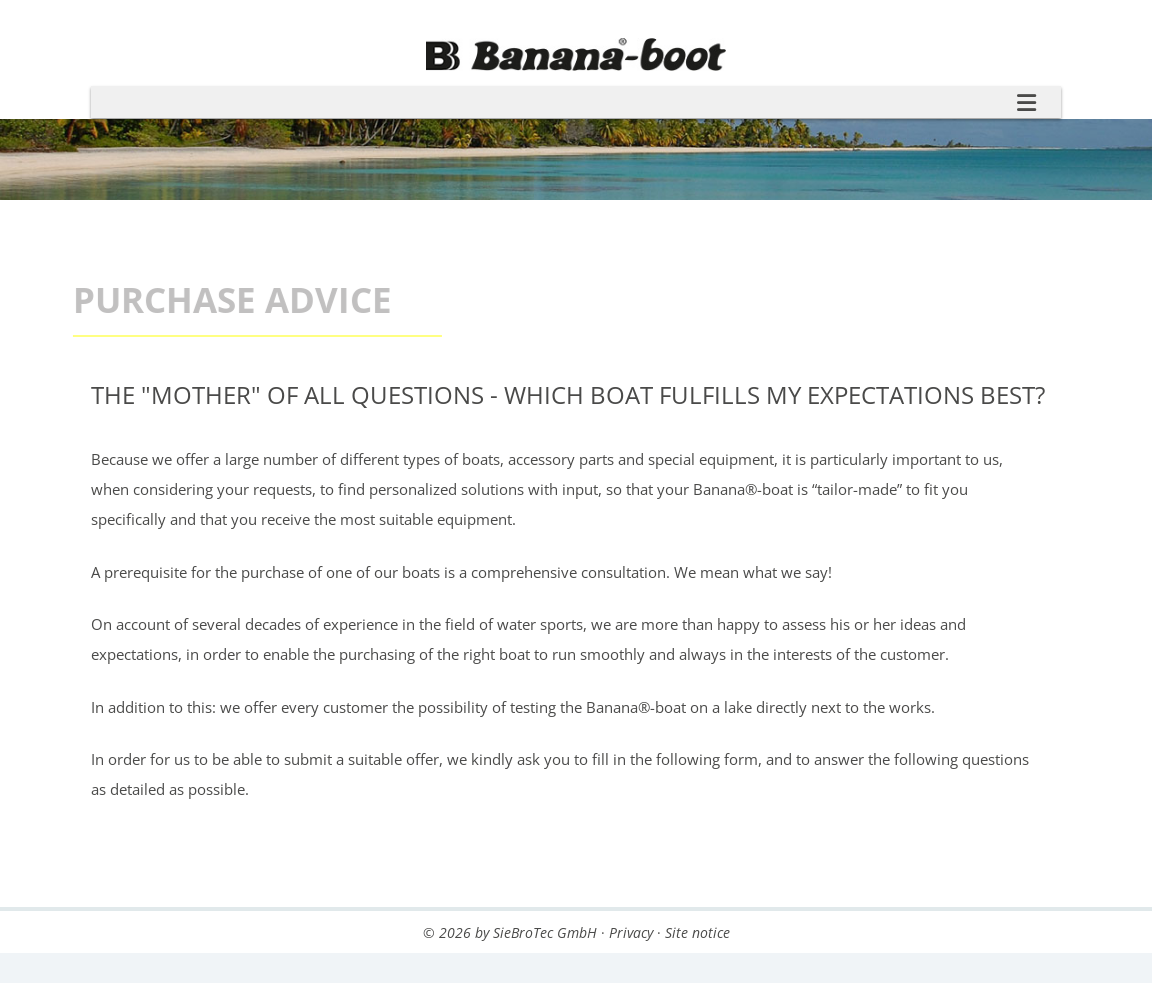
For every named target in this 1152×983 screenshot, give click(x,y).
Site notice (697, 932)
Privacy (631, 932)
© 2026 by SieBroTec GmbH (510, 932)
